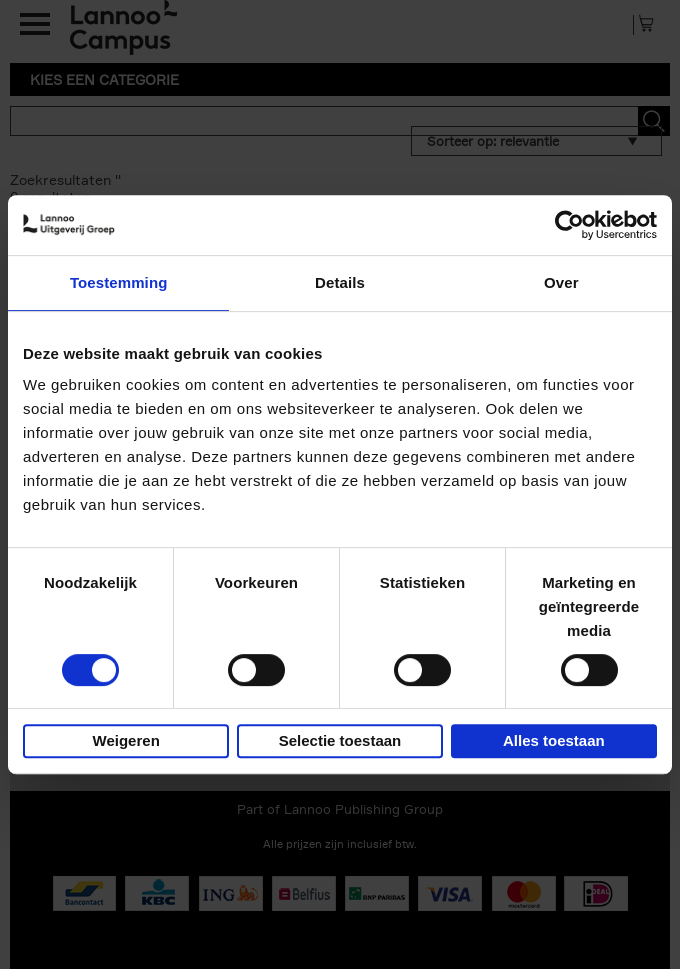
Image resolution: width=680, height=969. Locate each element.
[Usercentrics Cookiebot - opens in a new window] (569, 225)
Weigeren (126, 740)
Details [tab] (340, 282)
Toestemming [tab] (119, 282)
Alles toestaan (554, 740)
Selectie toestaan (340, 740)
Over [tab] (561, 282)
